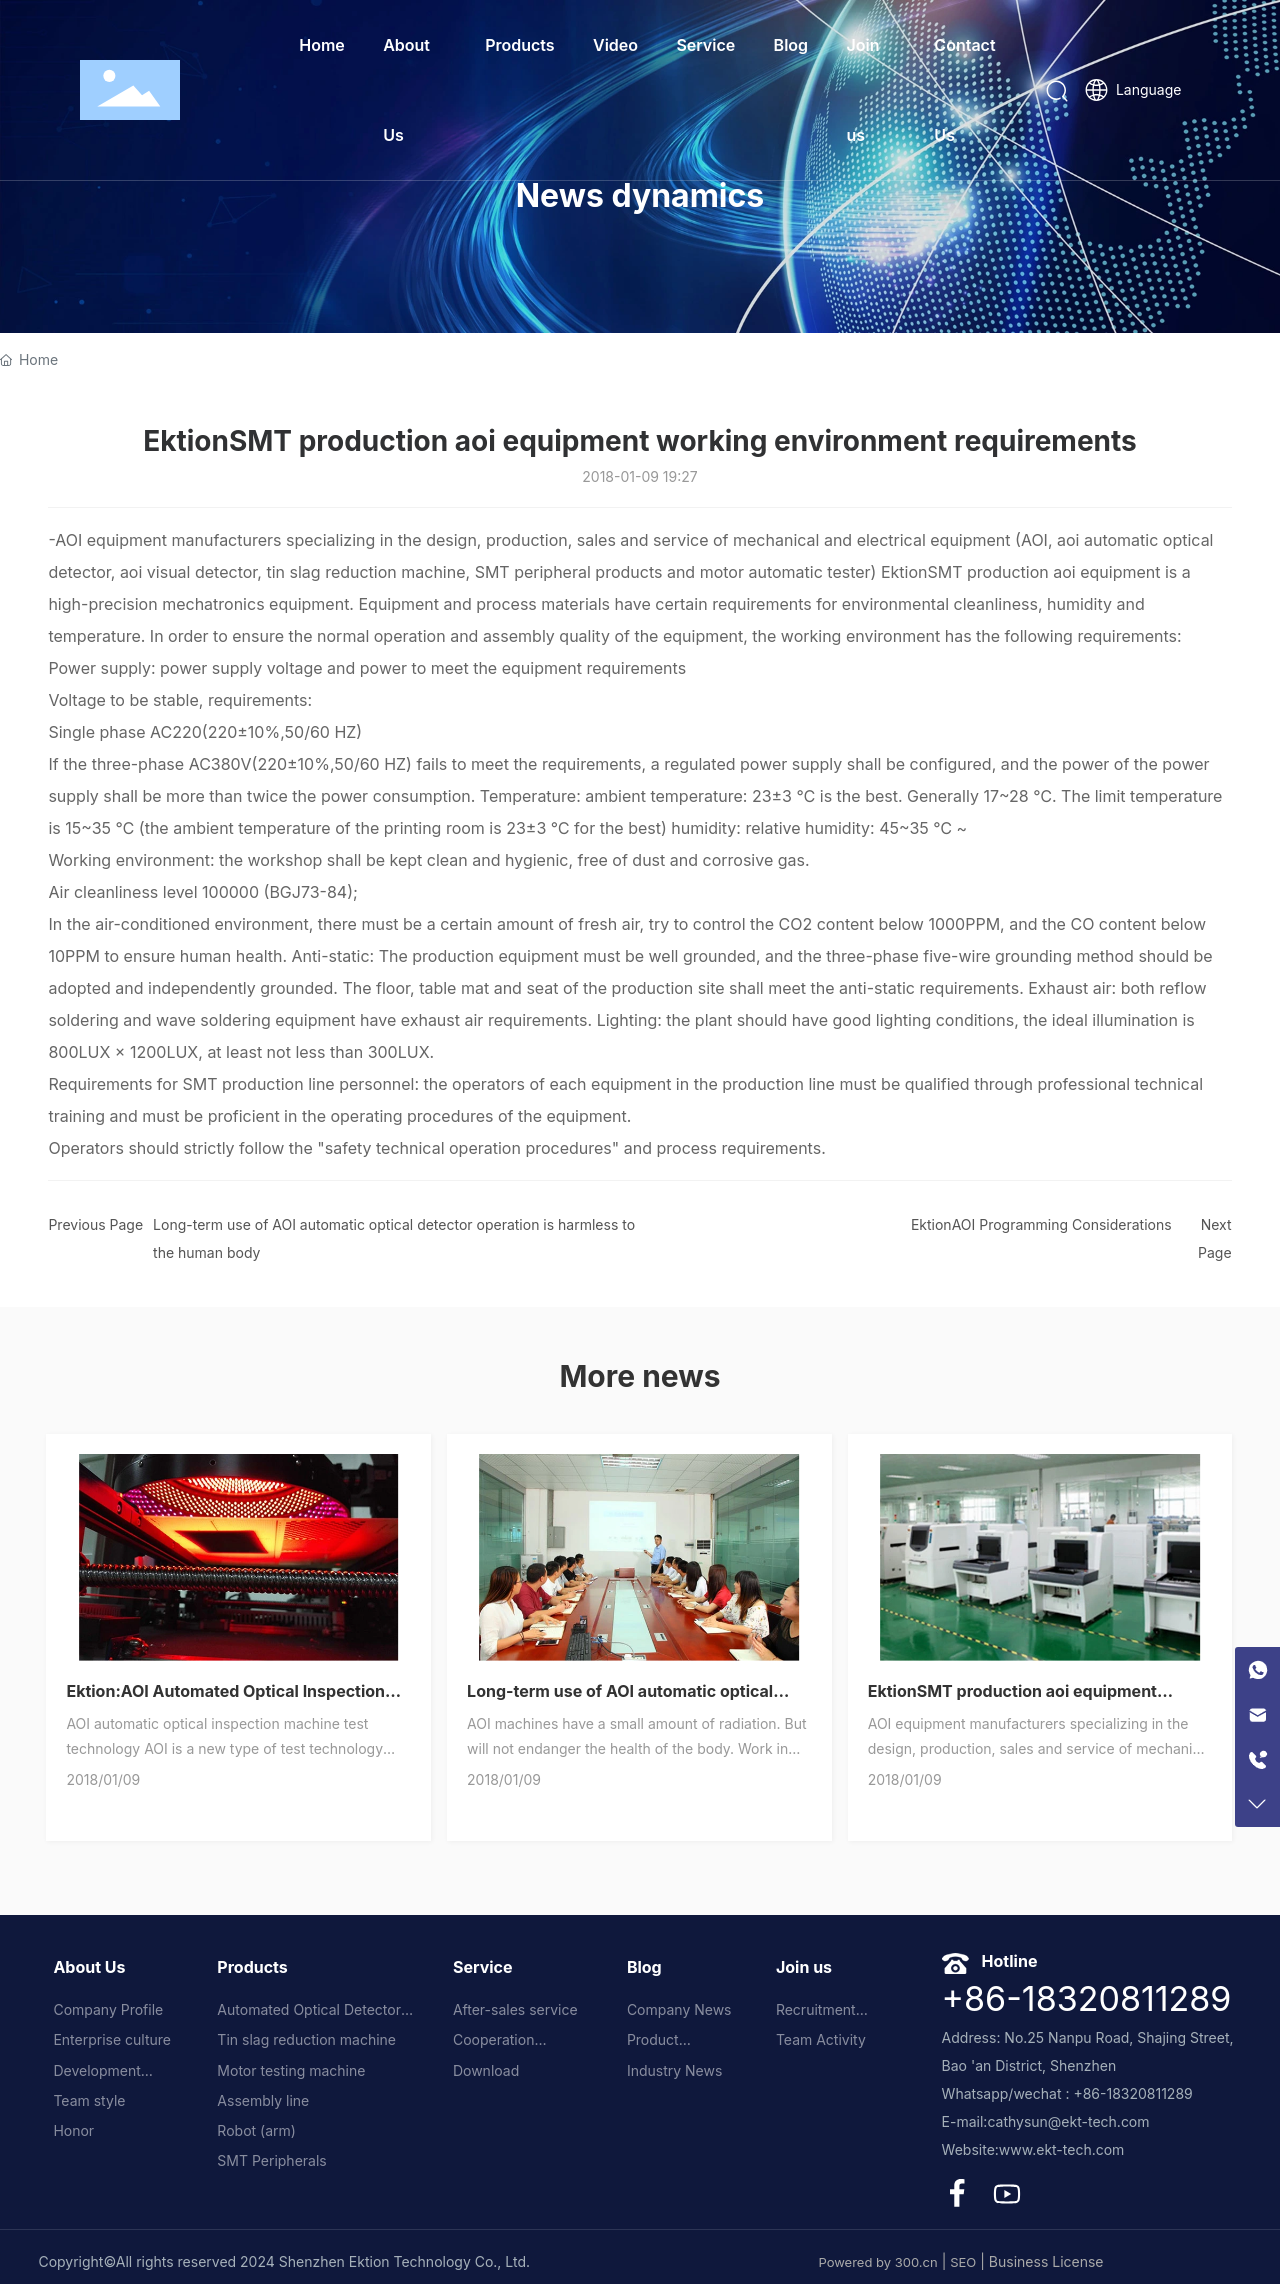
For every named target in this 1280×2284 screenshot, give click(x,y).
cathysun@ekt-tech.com (1068, 2121)
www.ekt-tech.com (1062, 2149)
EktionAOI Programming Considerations (1041, 1224)
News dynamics (640, 195)
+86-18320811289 (1087, 1998)
